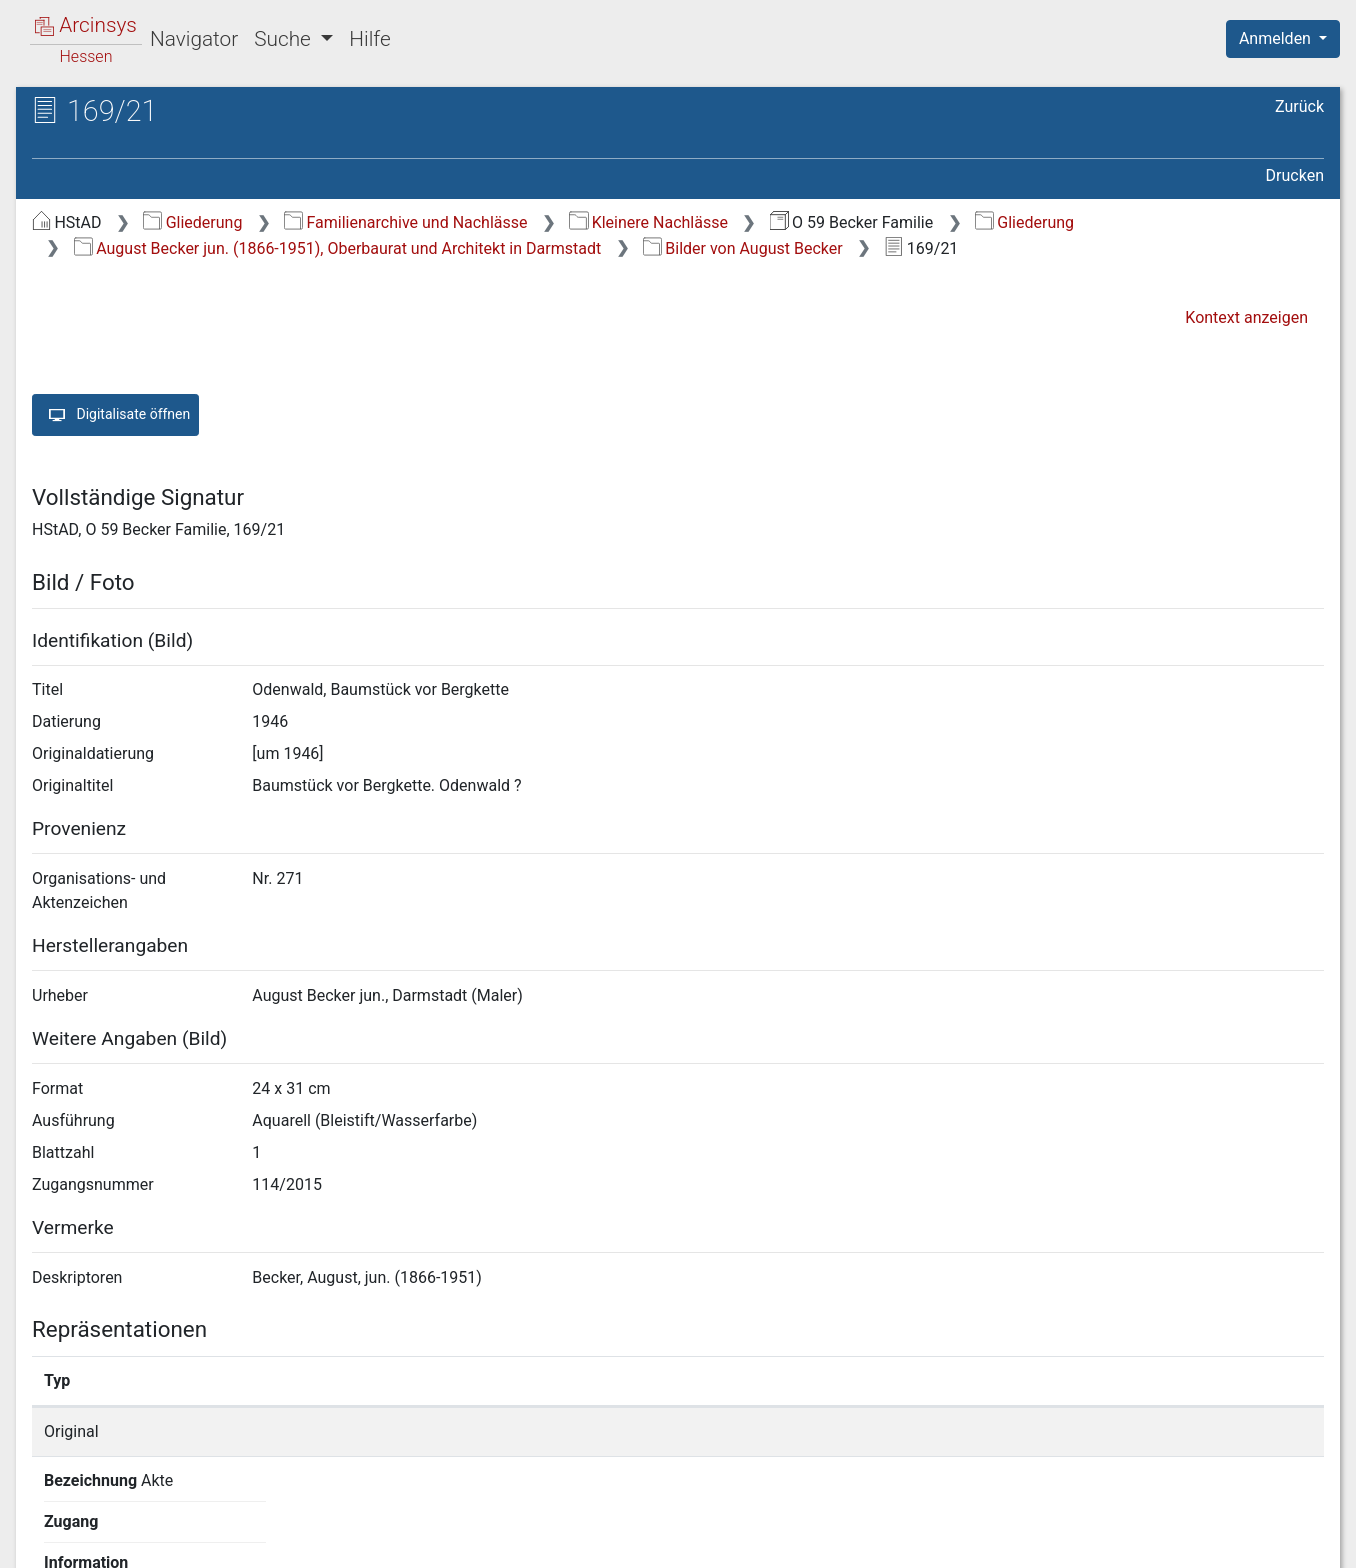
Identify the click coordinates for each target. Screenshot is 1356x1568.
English (46, 1526)
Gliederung (192, 222)
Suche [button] (285, 39)
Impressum (1289, 1541)
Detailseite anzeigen (1015, 1431)
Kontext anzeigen (1246, 317)
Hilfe (369, 39)
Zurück (1299, 106)
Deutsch (120, 1526)
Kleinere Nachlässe (648, 222)
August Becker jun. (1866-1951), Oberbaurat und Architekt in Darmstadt (337, 248)
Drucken (1295, 175)
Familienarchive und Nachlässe (405, 222)
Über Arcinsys (840, 1541)
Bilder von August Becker (743, 248)
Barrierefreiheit (1142, 1541)
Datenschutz (989, 1541)
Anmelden (1277, 38)
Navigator (194, 39)
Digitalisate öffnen (115, 415)
